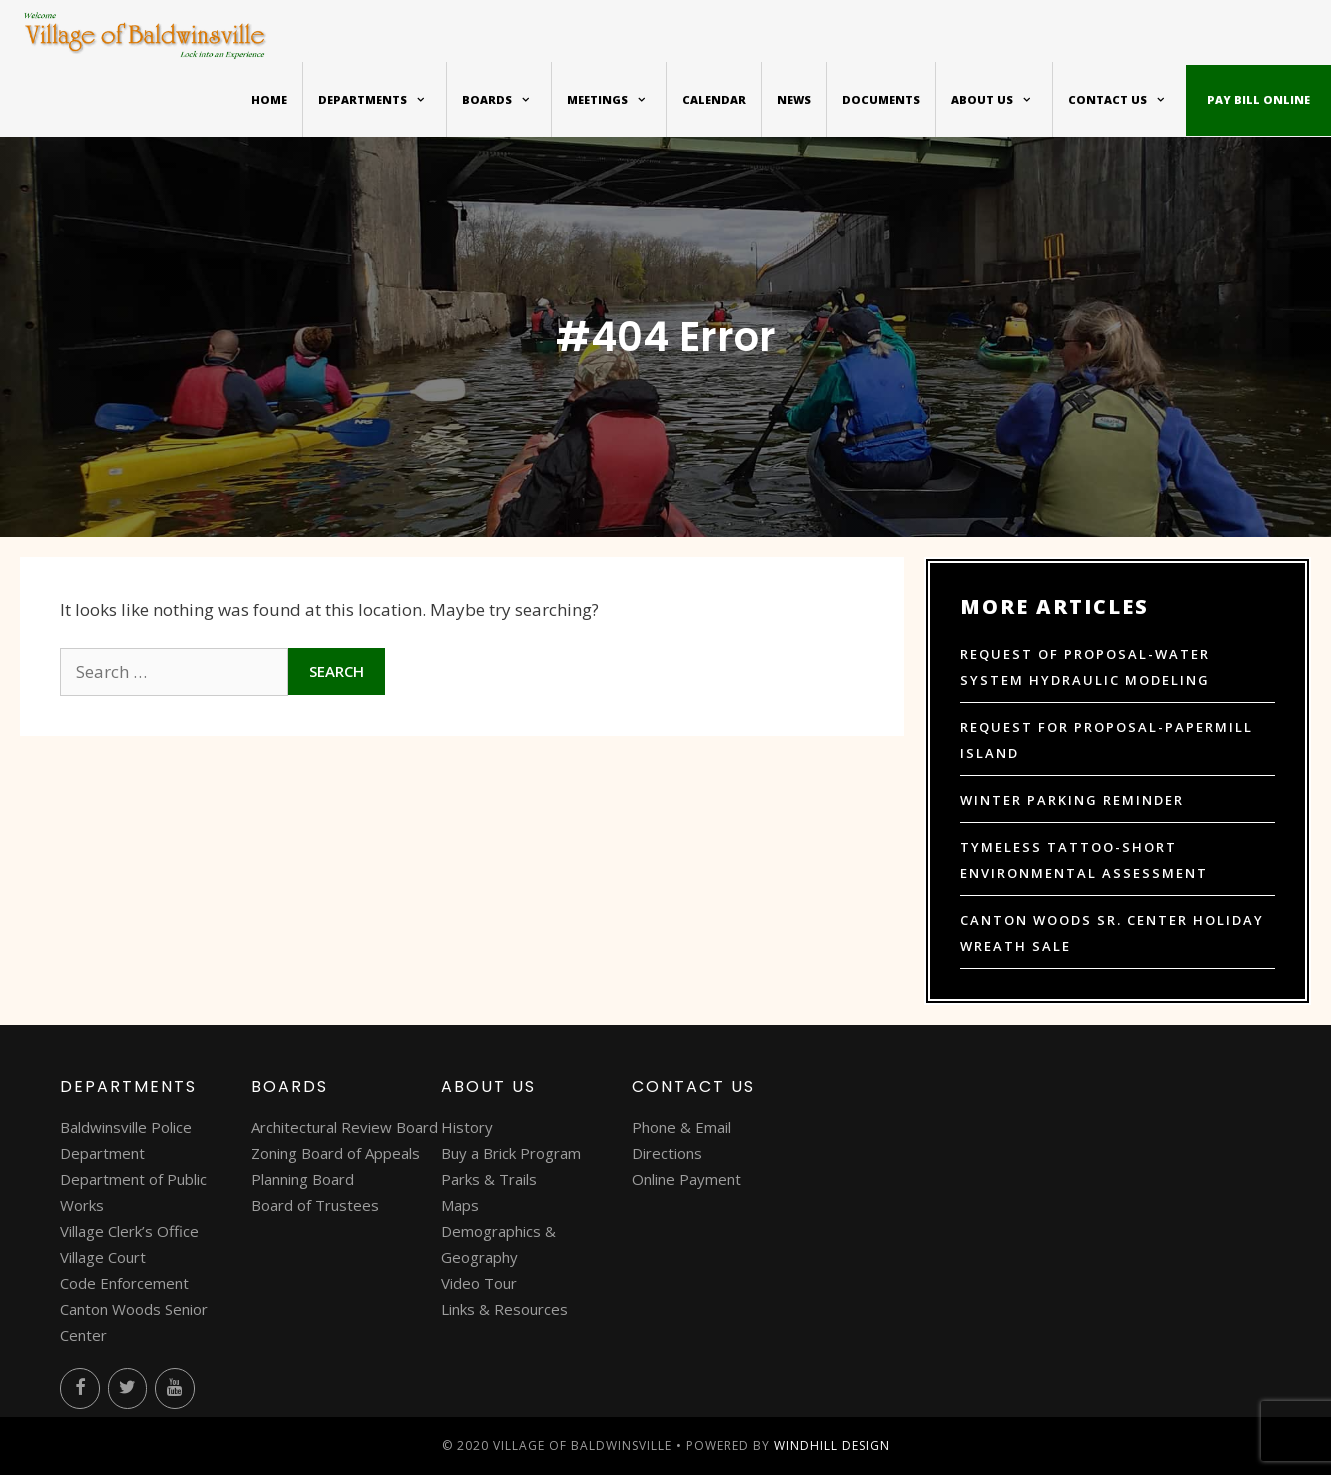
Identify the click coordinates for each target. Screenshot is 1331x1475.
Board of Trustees (315, 1205)
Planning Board (302, 1179)
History (467, 1127)
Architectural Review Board (344, 1127)
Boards (506, 99)
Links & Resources (504, 1309)
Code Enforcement (124, 1283)
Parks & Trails (489, 1179)
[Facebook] (80, 1388)
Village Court (103, 1257)
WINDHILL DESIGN (832, 1445)
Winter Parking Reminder (1072, 800)
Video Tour (479, 1283)
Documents (881, 99)
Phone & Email (681, 1127)
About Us (1001, 99)
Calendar (714, 99)
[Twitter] (128, 1388)
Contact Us (1127, 99)
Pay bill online (1258, 99)
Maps (460, 1205)
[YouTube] (175, 1388)
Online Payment (686, 1179)
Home (269, 99)
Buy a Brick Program (511, 1153)
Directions (667, 1153)
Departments (382, 99)
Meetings (617, 99)
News (794, 99)
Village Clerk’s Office (129, 1231)
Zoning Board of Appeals (335, 1153)
